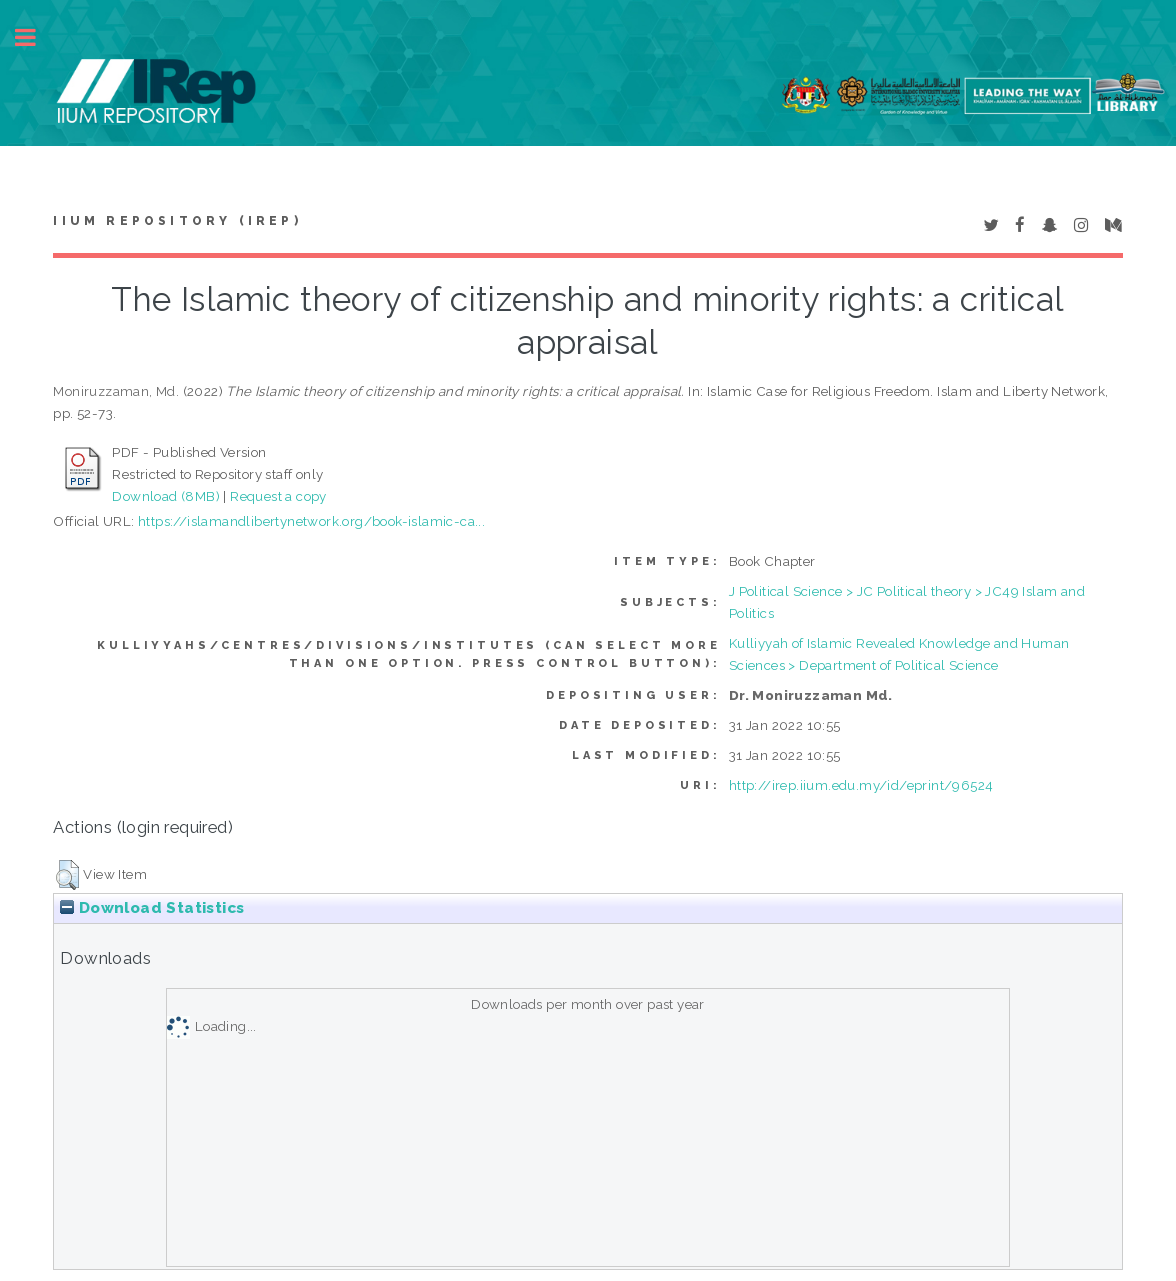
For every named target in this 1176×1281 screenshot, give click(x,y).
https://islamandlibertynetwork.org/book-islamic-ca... (311, 521)
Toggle (36, 37)
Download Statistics (152, 908)
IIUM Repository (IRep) (177, 221)
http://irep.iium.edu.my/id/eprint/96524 (861, 785)
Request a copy (278, 496)
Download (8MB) (166, 496)
